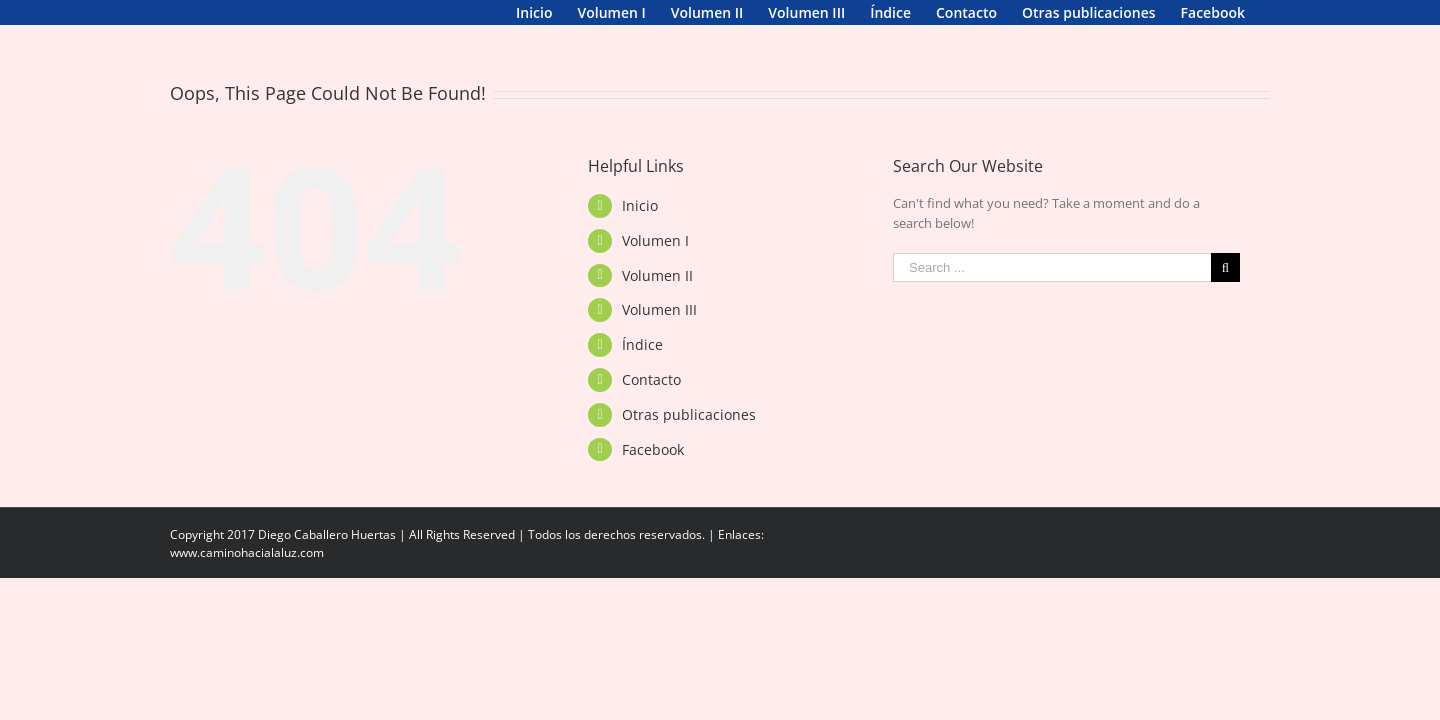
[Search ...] (1052, 292)
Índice (642, 369)
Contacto (651, 404)
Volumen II (657, 300)
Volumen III (659, 334)
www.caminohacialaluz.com (247, 577)
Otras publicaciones (689, 439)
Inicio (640, 230)
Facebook (653, 474)
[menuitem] (188, 12)
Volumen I (655, 265)
